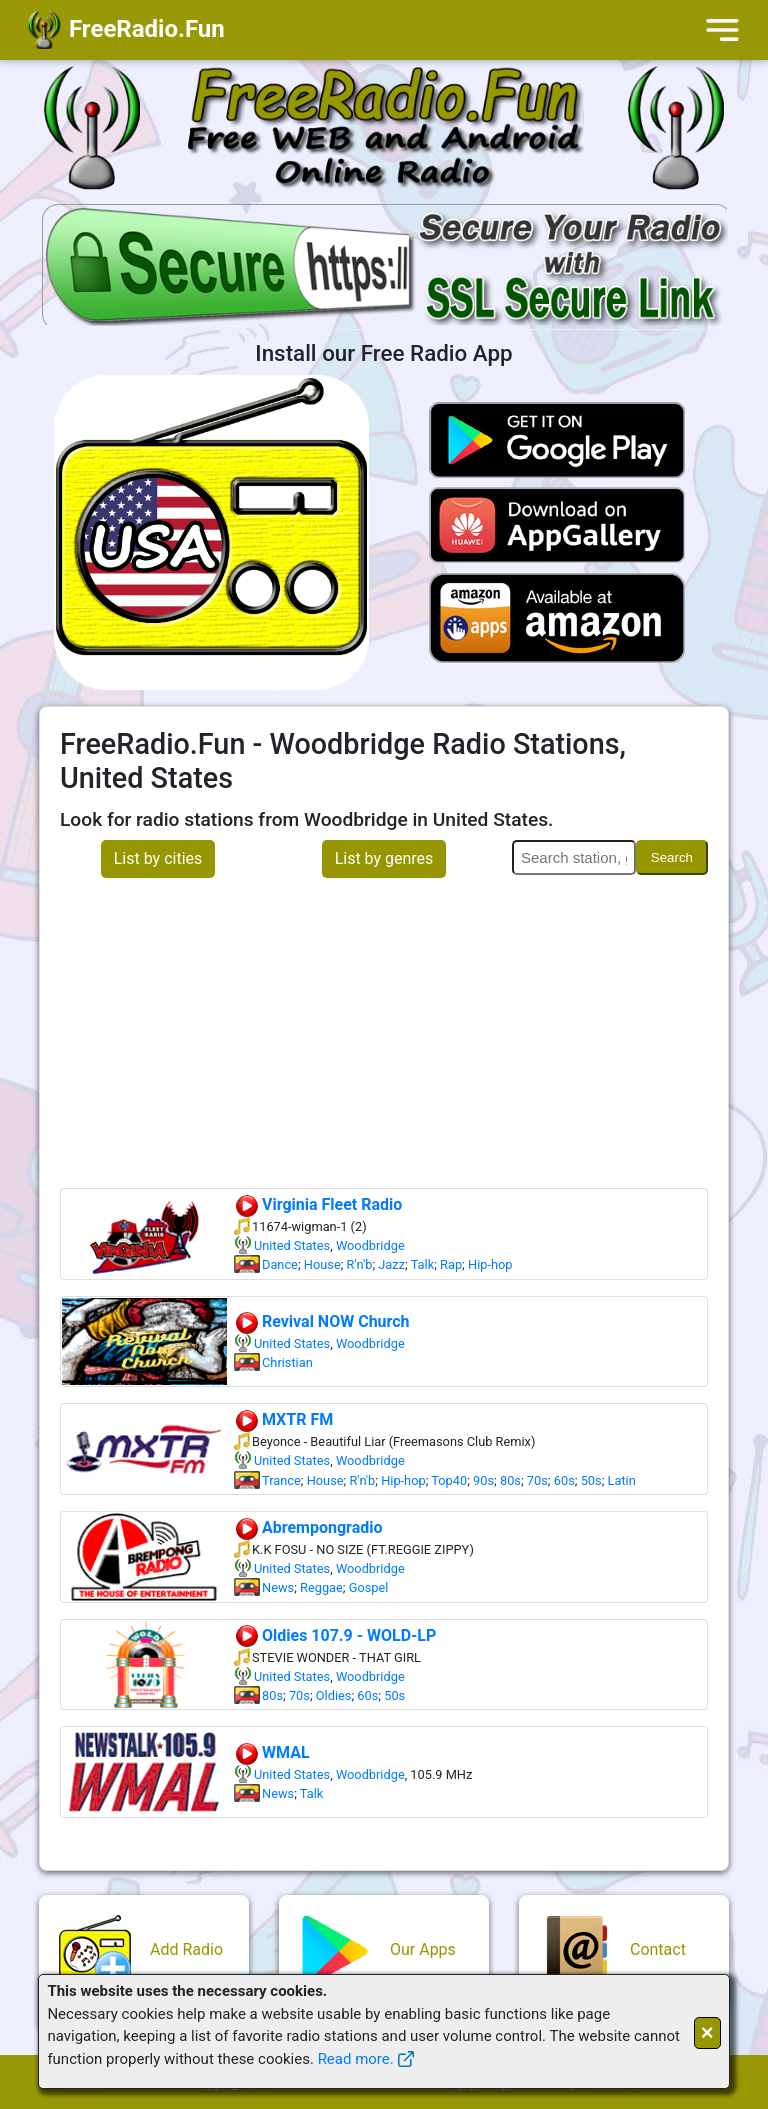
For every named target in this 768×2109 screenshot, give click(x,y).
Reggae (321, 1587)
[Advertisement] (384, 1038)
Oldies (334, 1695)
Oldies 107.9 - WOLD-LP (335, 1635)
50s (591, 1480)
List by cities (158, 858)
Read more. (356, 2059)
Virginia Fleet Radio (318, 1204)
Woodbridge (370, 1245)
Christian (287, 1362)
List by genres (384, 858)
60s (564, 1480)
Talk (423, 1264)
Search (672, 857)
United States (292, 1245)
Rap (451, 1264)
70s (537, 1480)
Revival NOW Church (322, 1321)
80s (510, 1480)
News (278, 1587)
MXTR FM (283, 1419)
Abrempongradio (308, 1527)
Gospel (369, 1587)
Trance (281, 1480)
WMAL (272, 1752)
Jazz (391, 1264)
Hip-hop (490, 1264)
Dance (280, 1264)
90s (483, 1480)
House (322, 1264)
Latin (622, 1480)
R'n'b (360, 1264)
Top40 (449, 1480)
